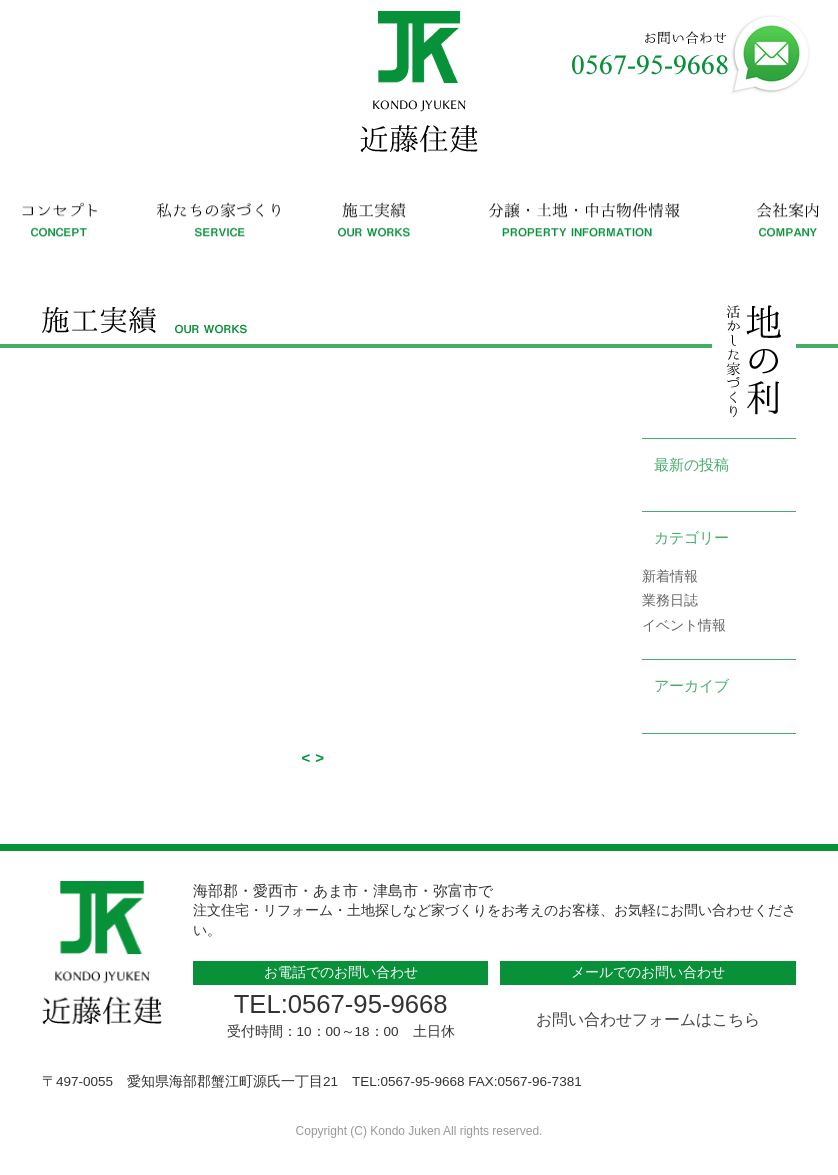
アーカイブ (691, 685)
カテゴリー (691, 537)
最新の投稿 (691, 464)
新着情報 (670, 576)
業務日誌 (670, 600)
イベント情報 (684, 625)
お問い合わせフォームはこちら (648, 1019)
